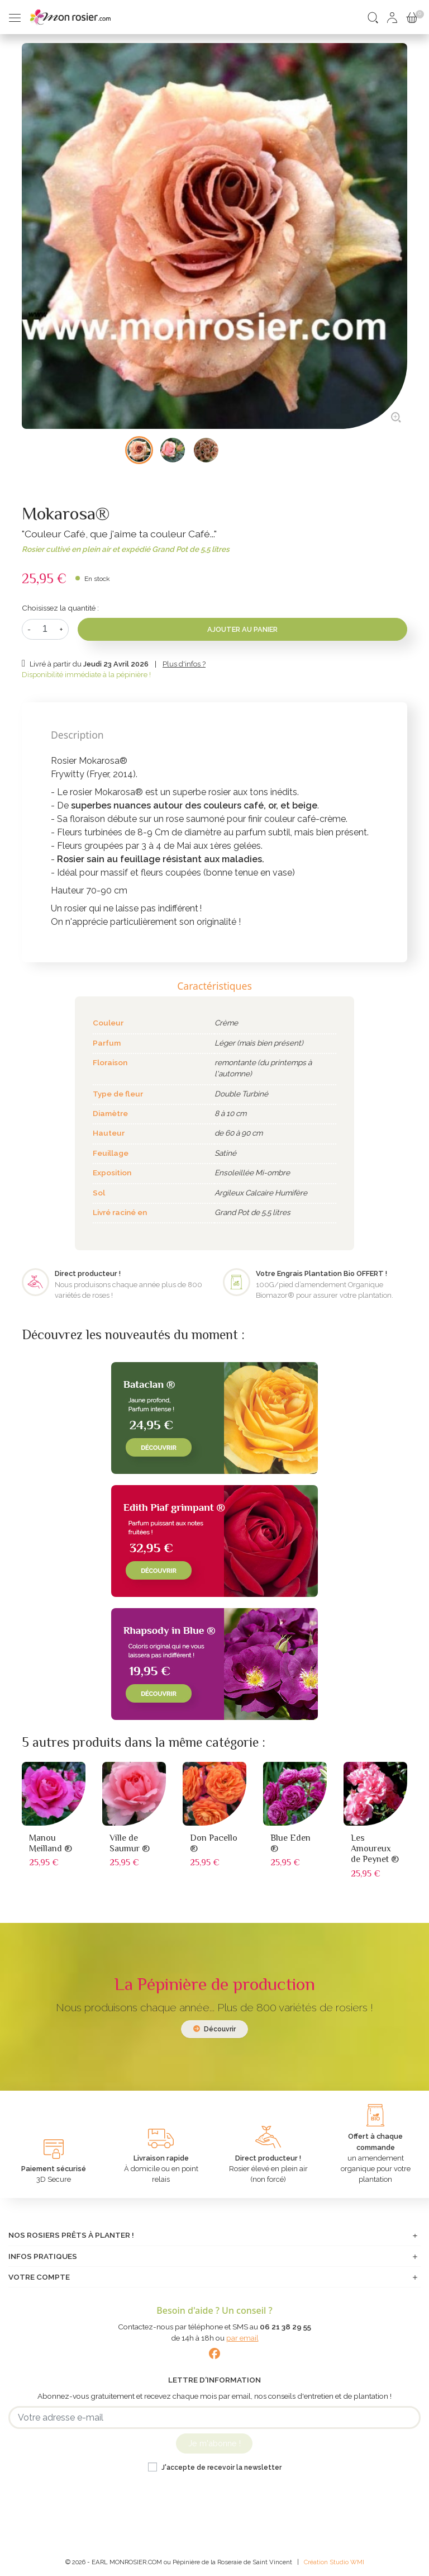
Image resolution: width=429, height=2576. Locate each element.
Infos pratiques (42, 2256)
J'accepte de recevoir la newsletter (221, 2467)
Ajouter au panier (242, 629)
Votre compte (39, 2276)
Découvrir (214, 2029)
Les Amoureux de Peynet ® (375, 1848)
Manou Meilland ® (50, 1843)
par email (242, 2337)
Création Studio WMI (334, 2562)
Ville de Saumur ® (129, 1843)
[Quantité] (45, 629)
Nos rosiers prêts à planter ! (71, 2234)
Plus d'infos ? (184, 664)
